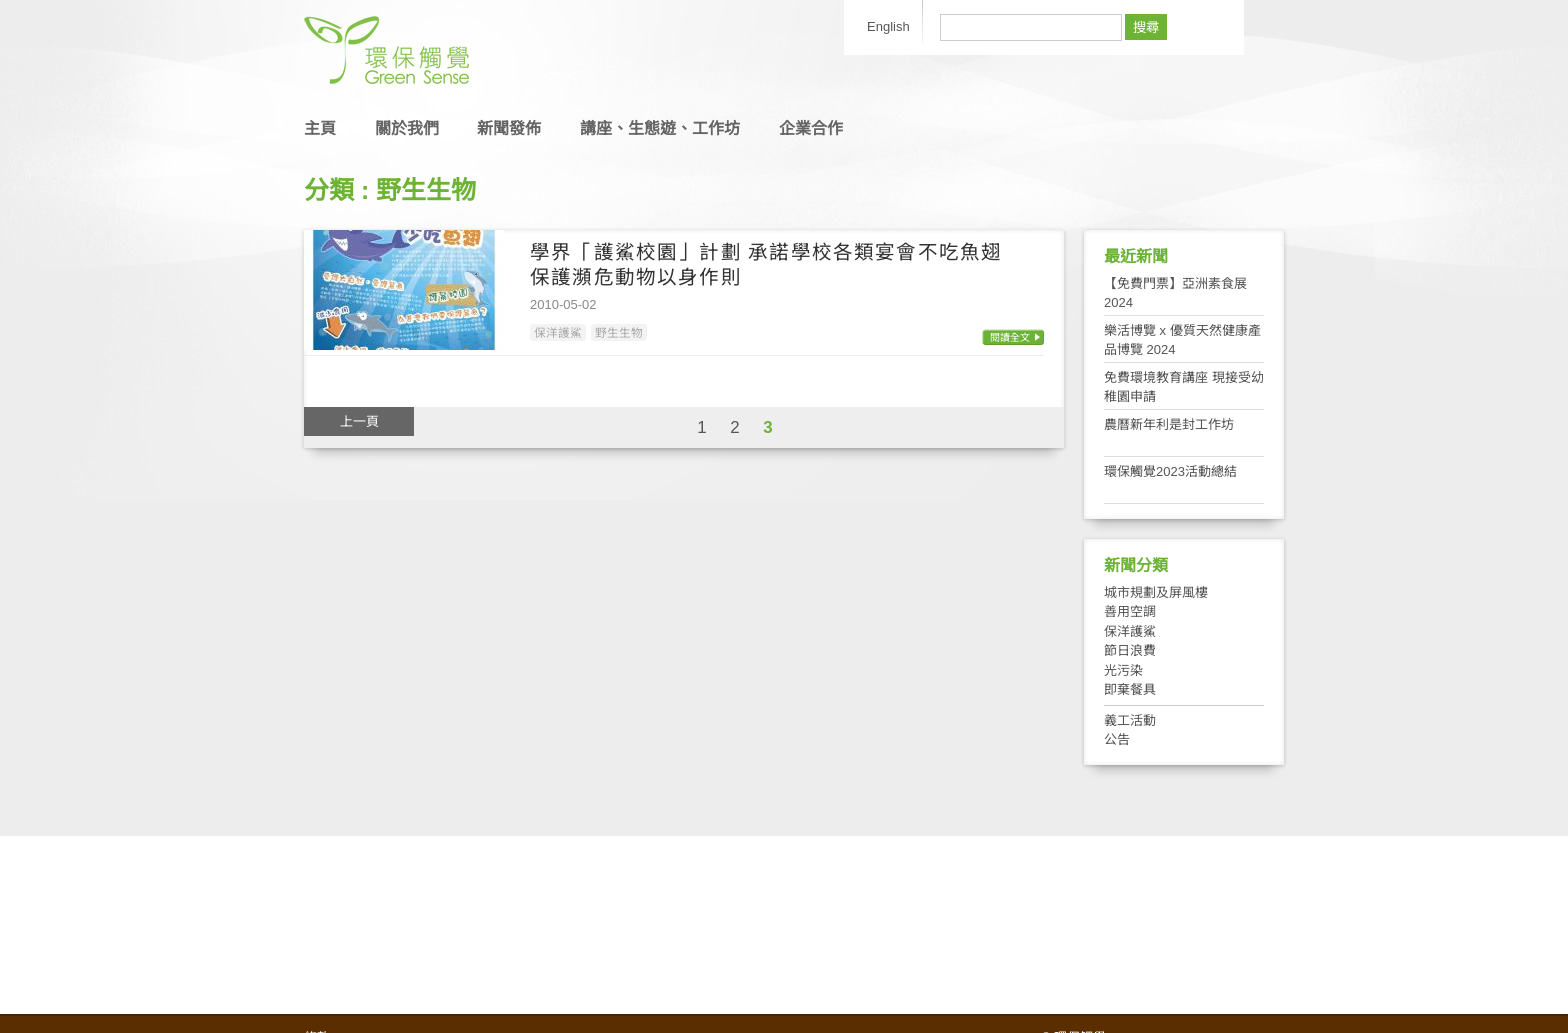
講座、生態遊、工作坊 (660, 128)
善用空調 (1130, 611)
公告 (1117, 739)
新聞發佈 (509, 128)
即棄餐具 (1130, 689)
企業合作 (811, 128)
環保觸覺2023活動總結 (1170, 471)
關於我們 (407, 128)
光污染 (1123, 670)
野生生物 (619, 332)
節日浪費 (1130, 650)
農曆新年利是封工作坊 (1169, 424)
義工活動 (1130, 720)
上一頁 (359, 421)
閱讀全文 (1010, 337)
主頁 (320, 128)
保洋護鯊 (558, 332)
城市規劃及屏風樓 (1156, 592)
